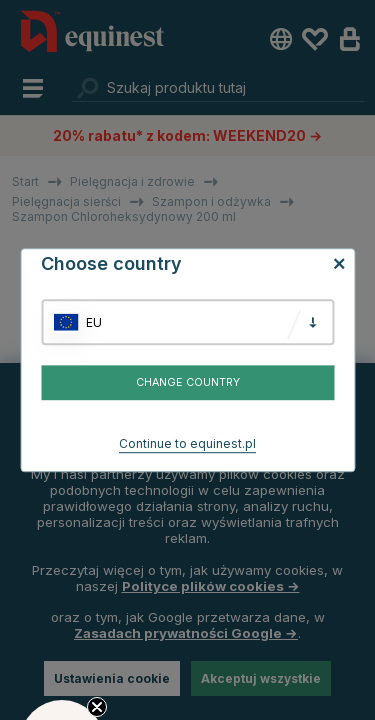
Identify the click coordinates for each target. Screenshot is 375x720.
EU (94, 322)
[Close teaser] (97, 707)
